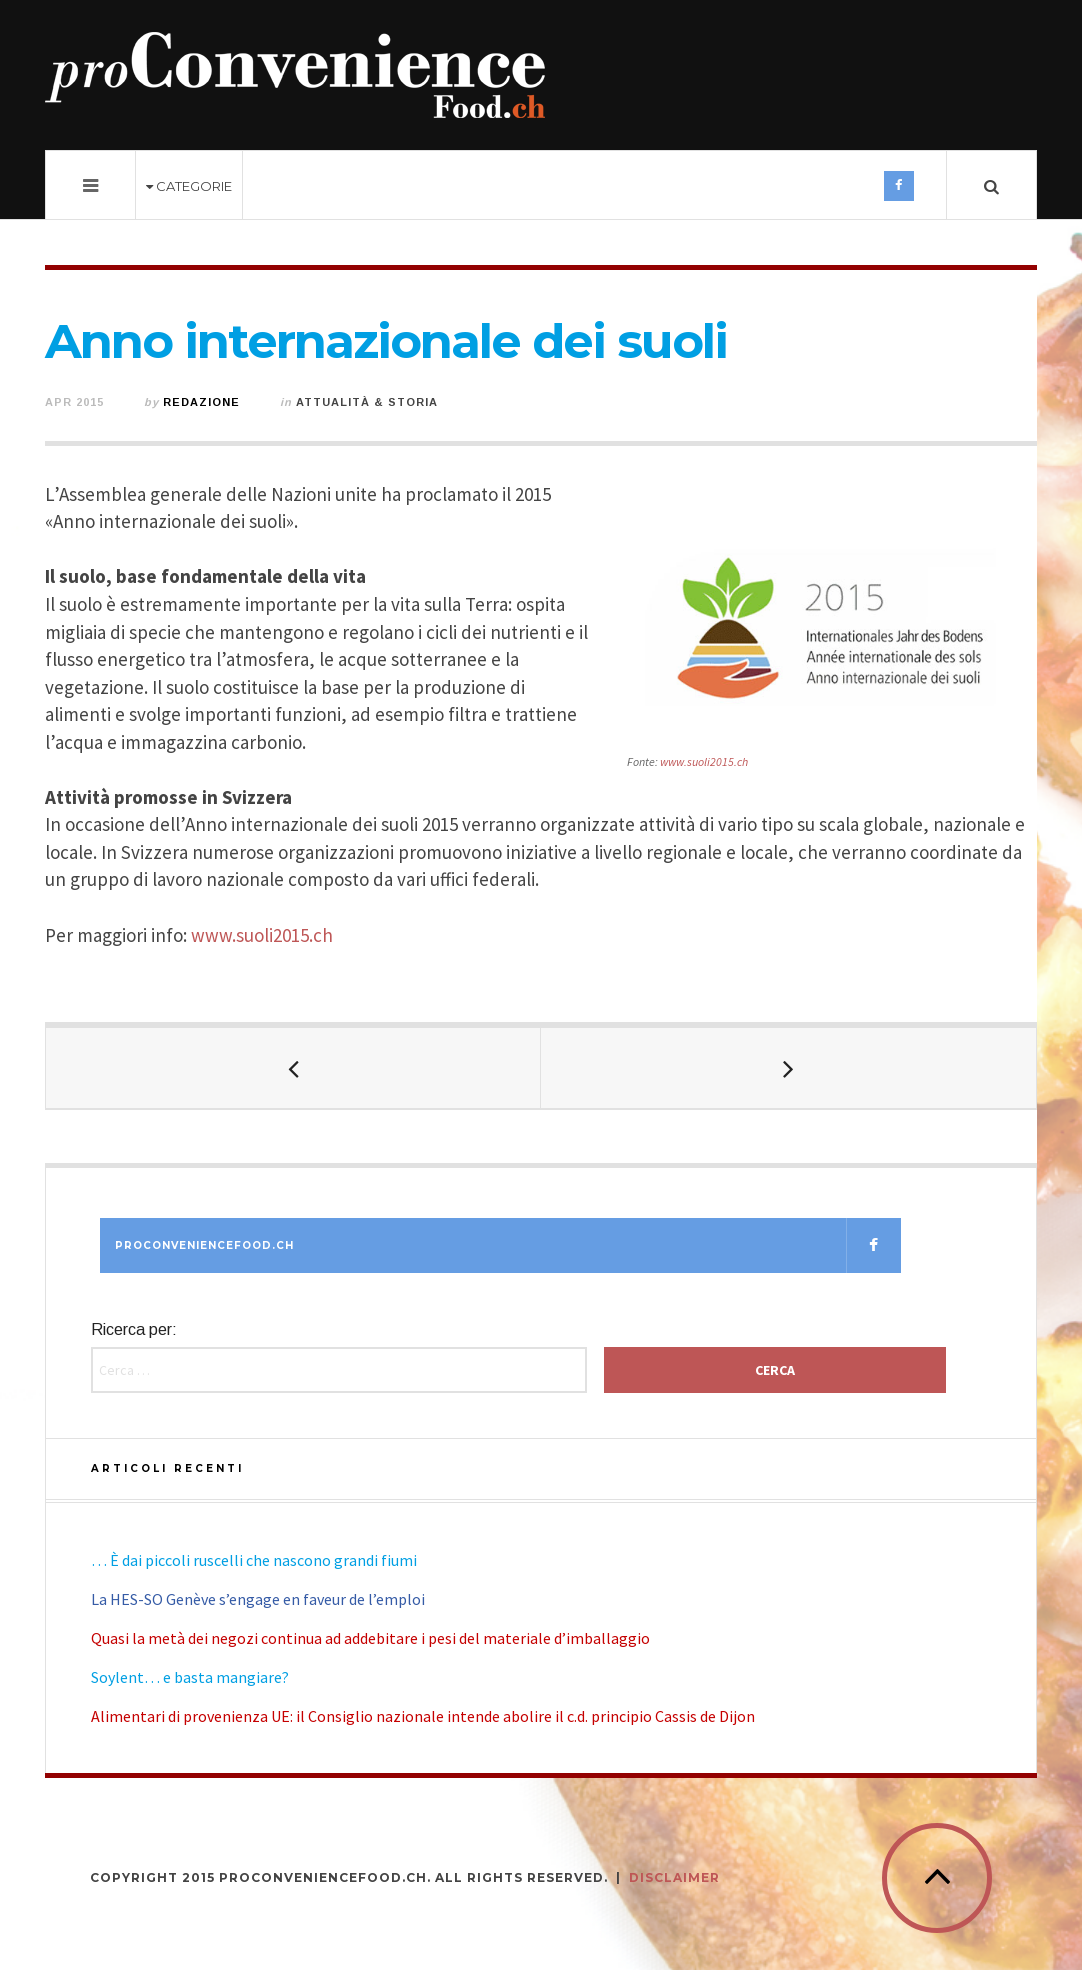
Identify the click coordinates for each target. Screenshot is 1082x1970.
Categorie (189, 186)
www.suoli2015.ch (704, 761)
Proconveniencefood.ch (508, 1245)
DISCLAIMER (674, 1877)
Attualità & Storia (367, 402)
